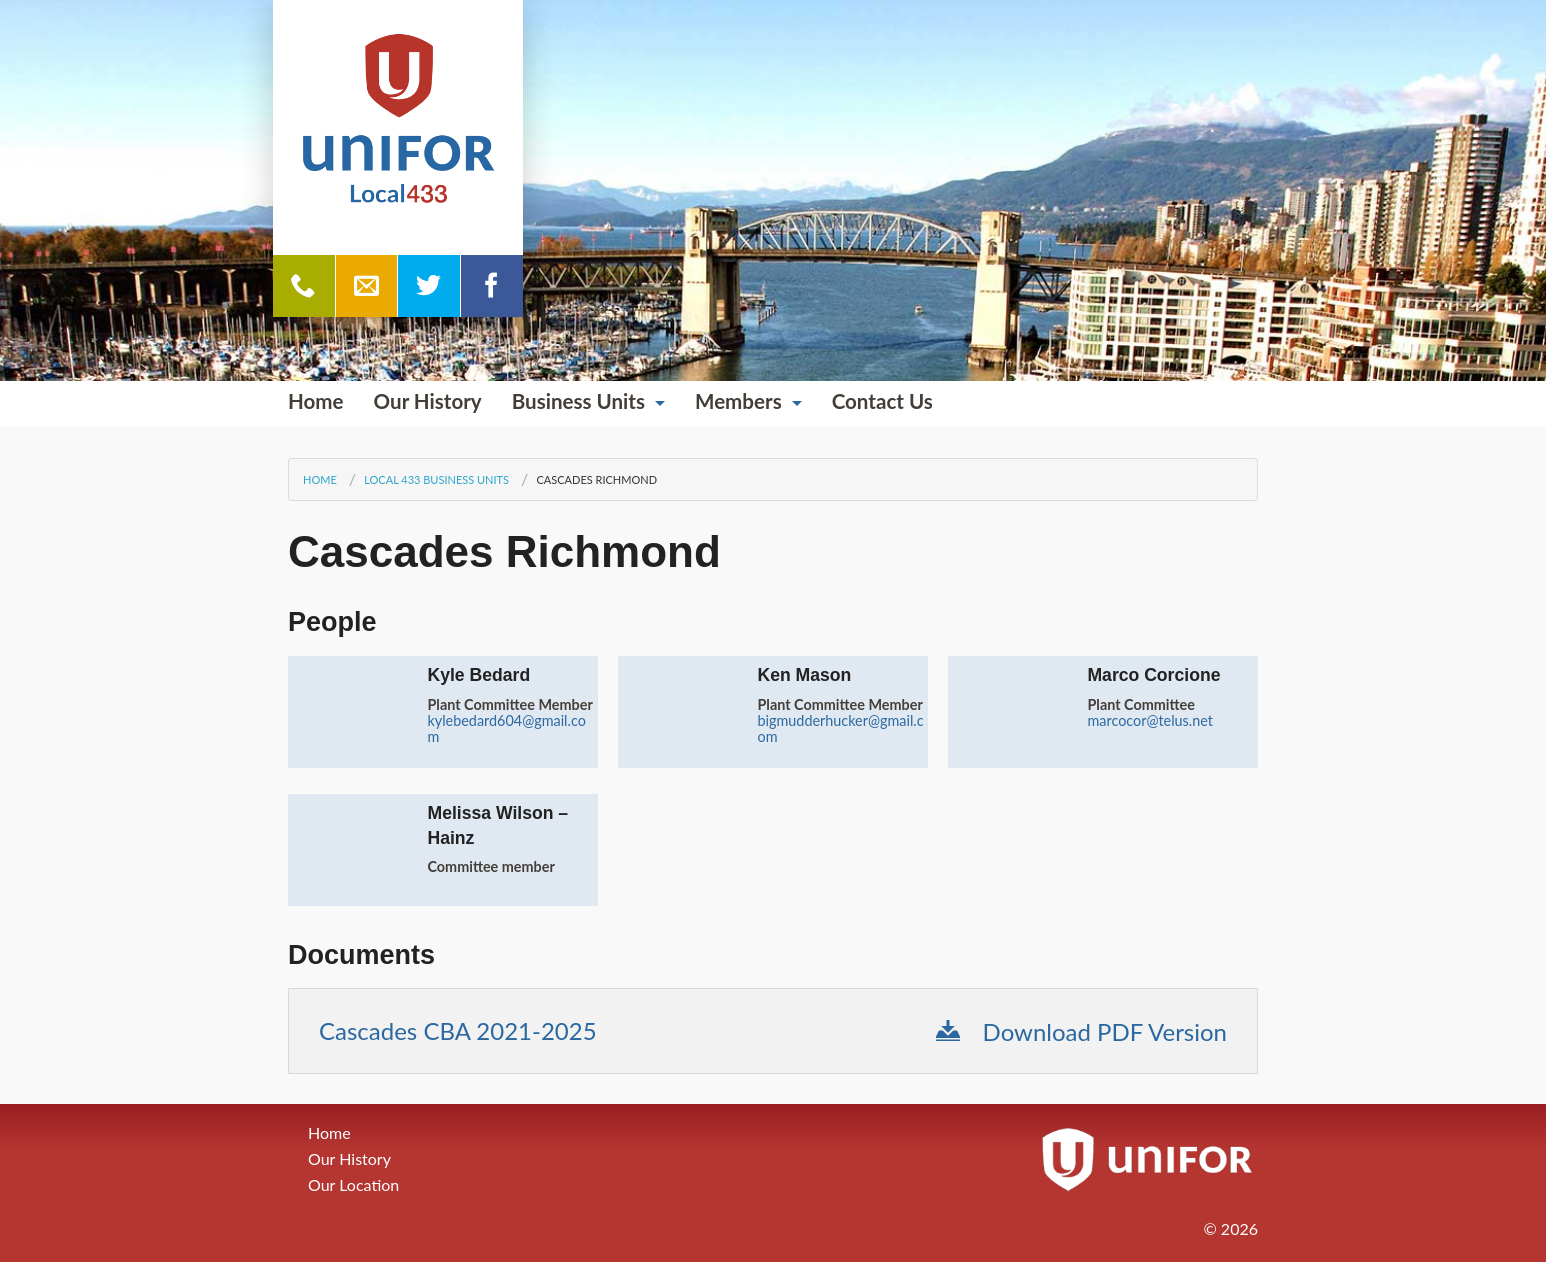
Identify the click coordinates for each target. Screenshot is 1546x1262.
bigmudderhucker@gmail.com (840, 728)
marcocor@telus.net (1150, 720)
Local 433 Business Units (436, 479)
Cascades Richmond (596, 479)
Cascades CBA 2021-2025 (458, 1030)
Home (316, 401)
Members (738, 401)
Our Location (353, 1184)
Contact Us (882, 401)
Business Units (578, 401)
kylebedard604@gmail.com (506, 728)
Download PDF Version (1081, 1031)
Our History (428, 401)
